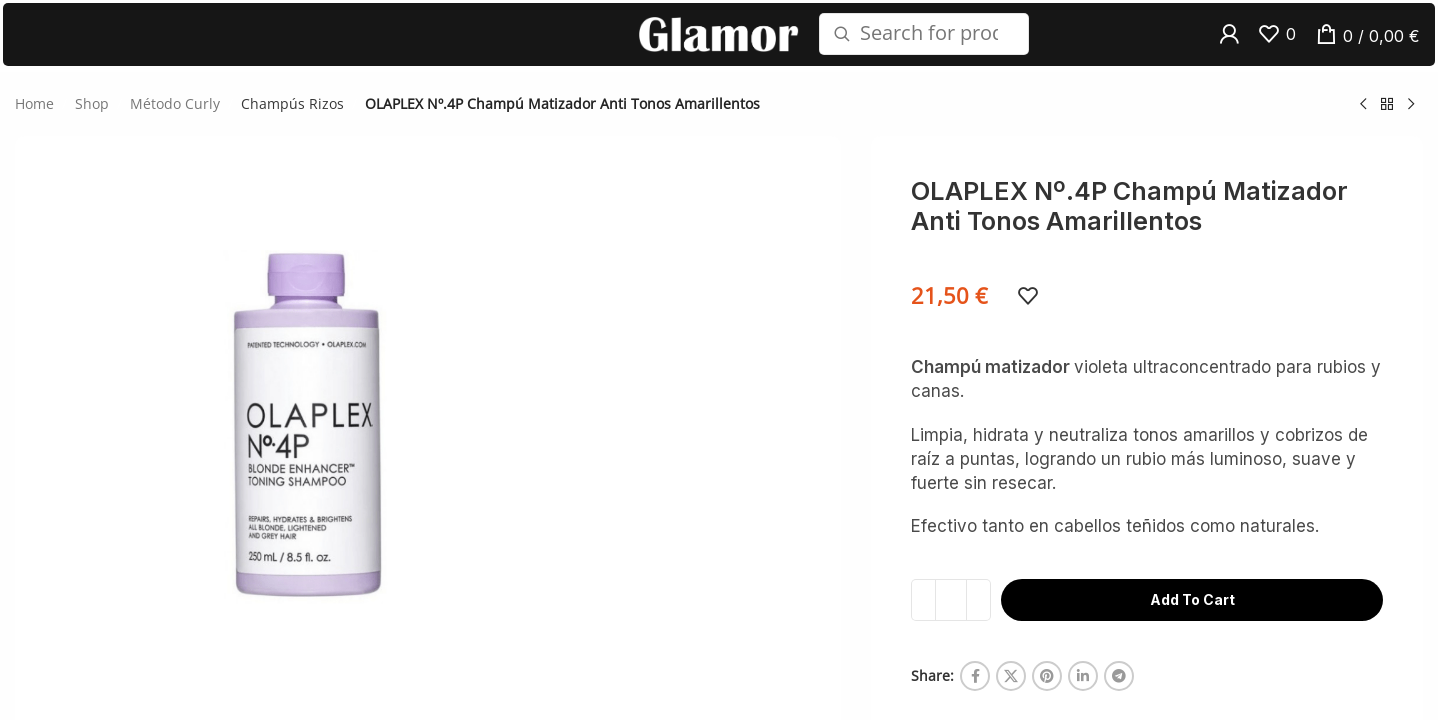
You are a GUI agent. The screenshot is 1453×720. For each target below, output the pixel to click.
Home (34, 120)
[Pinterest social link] (1047, 693)
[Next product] (1411, 121)
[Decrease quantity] (923, 617)
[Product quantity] (951, 617)
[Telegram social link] (1119, 693)
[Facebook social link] (975, 693)
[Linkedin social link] (1083, 693)
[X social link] (1011, 693)
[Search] (924, 43)
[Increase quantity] (978, 617)
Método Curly (175, 120)
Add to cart (1192, 616)
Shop (92, 120)
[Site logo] (719, 41)
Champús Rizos (292, 120)
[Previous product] (1363, 121)
